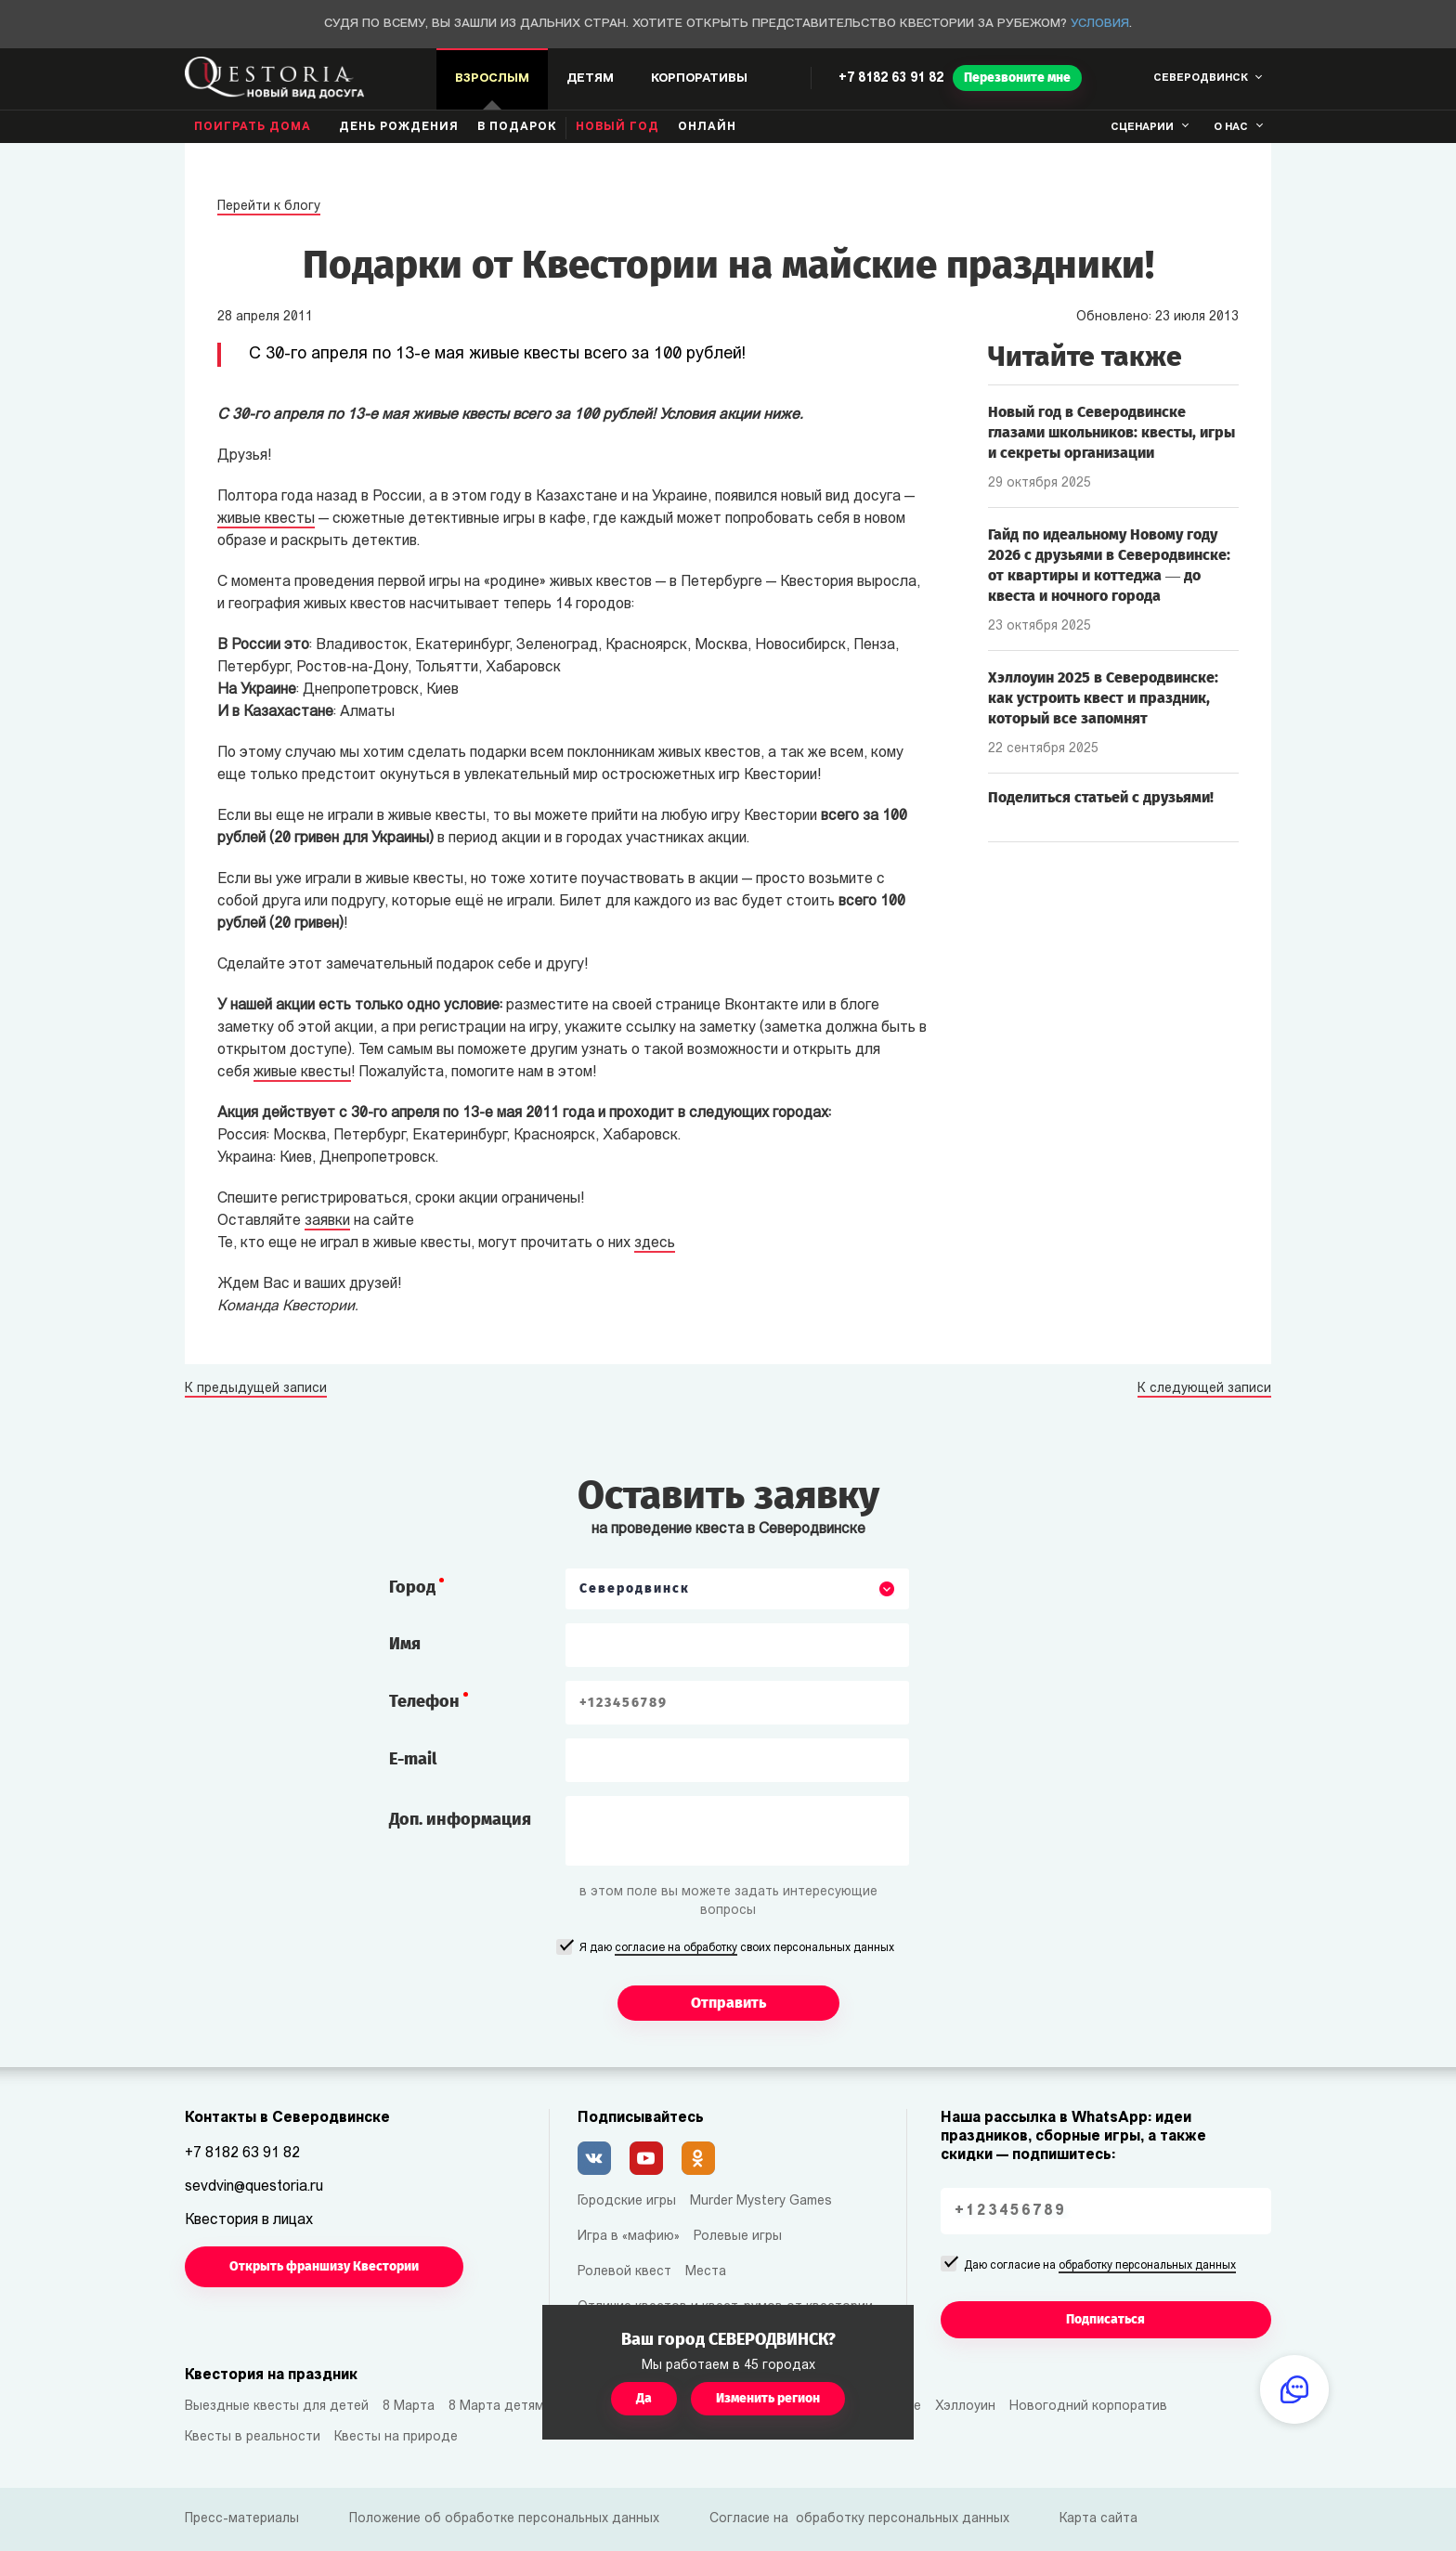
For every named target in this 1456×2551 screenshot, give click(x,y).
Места (705, 2272)
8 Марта (409, 2407)
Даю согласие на (1100, 2266)
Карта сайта (1099, 2519)
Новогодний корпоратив (1088, 2407)
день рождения (399, 127)
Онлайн (707, 127)
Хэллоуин (965, 2407)
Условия (1100, 24)
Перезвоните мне (1017, 77)
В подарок (517, 127)
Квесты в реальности (252, 2437)
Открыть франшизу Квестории (324, 2266)
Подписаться (1105, 2319)
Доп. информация (460, 1819)
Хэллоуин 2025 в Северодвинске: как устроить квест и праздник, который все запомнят (1103, 698)
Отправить (728, 2002)
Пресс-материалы (242, 2519)
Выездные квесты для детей (277, 2407)
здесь (654, 1243)
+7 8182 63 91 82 (890, 78)
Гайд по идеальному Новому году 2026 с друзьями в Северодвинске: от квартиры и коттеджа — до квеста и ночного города (1109, 565)
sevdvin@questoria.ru (254, 2187)
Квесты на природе (396, 2437)
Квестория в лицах (249, 2220)
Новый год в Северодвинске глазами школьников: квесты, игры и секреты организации (1111, 432)
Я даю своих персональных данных (736, 1949)
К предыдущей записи (256, 1389)
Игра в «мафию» (629, 2237)
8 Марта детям (496, 2407)
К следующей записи (1204, 1389)
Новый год (617, 127)
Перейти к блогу (268, 207)
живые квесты (266, 519)
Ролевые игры (738, 2237)
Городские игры (627, 2201)
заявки (327, 1221)
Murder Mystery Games (761, 2201)
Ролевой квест (624, 2272)
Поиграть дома (252, 127)
